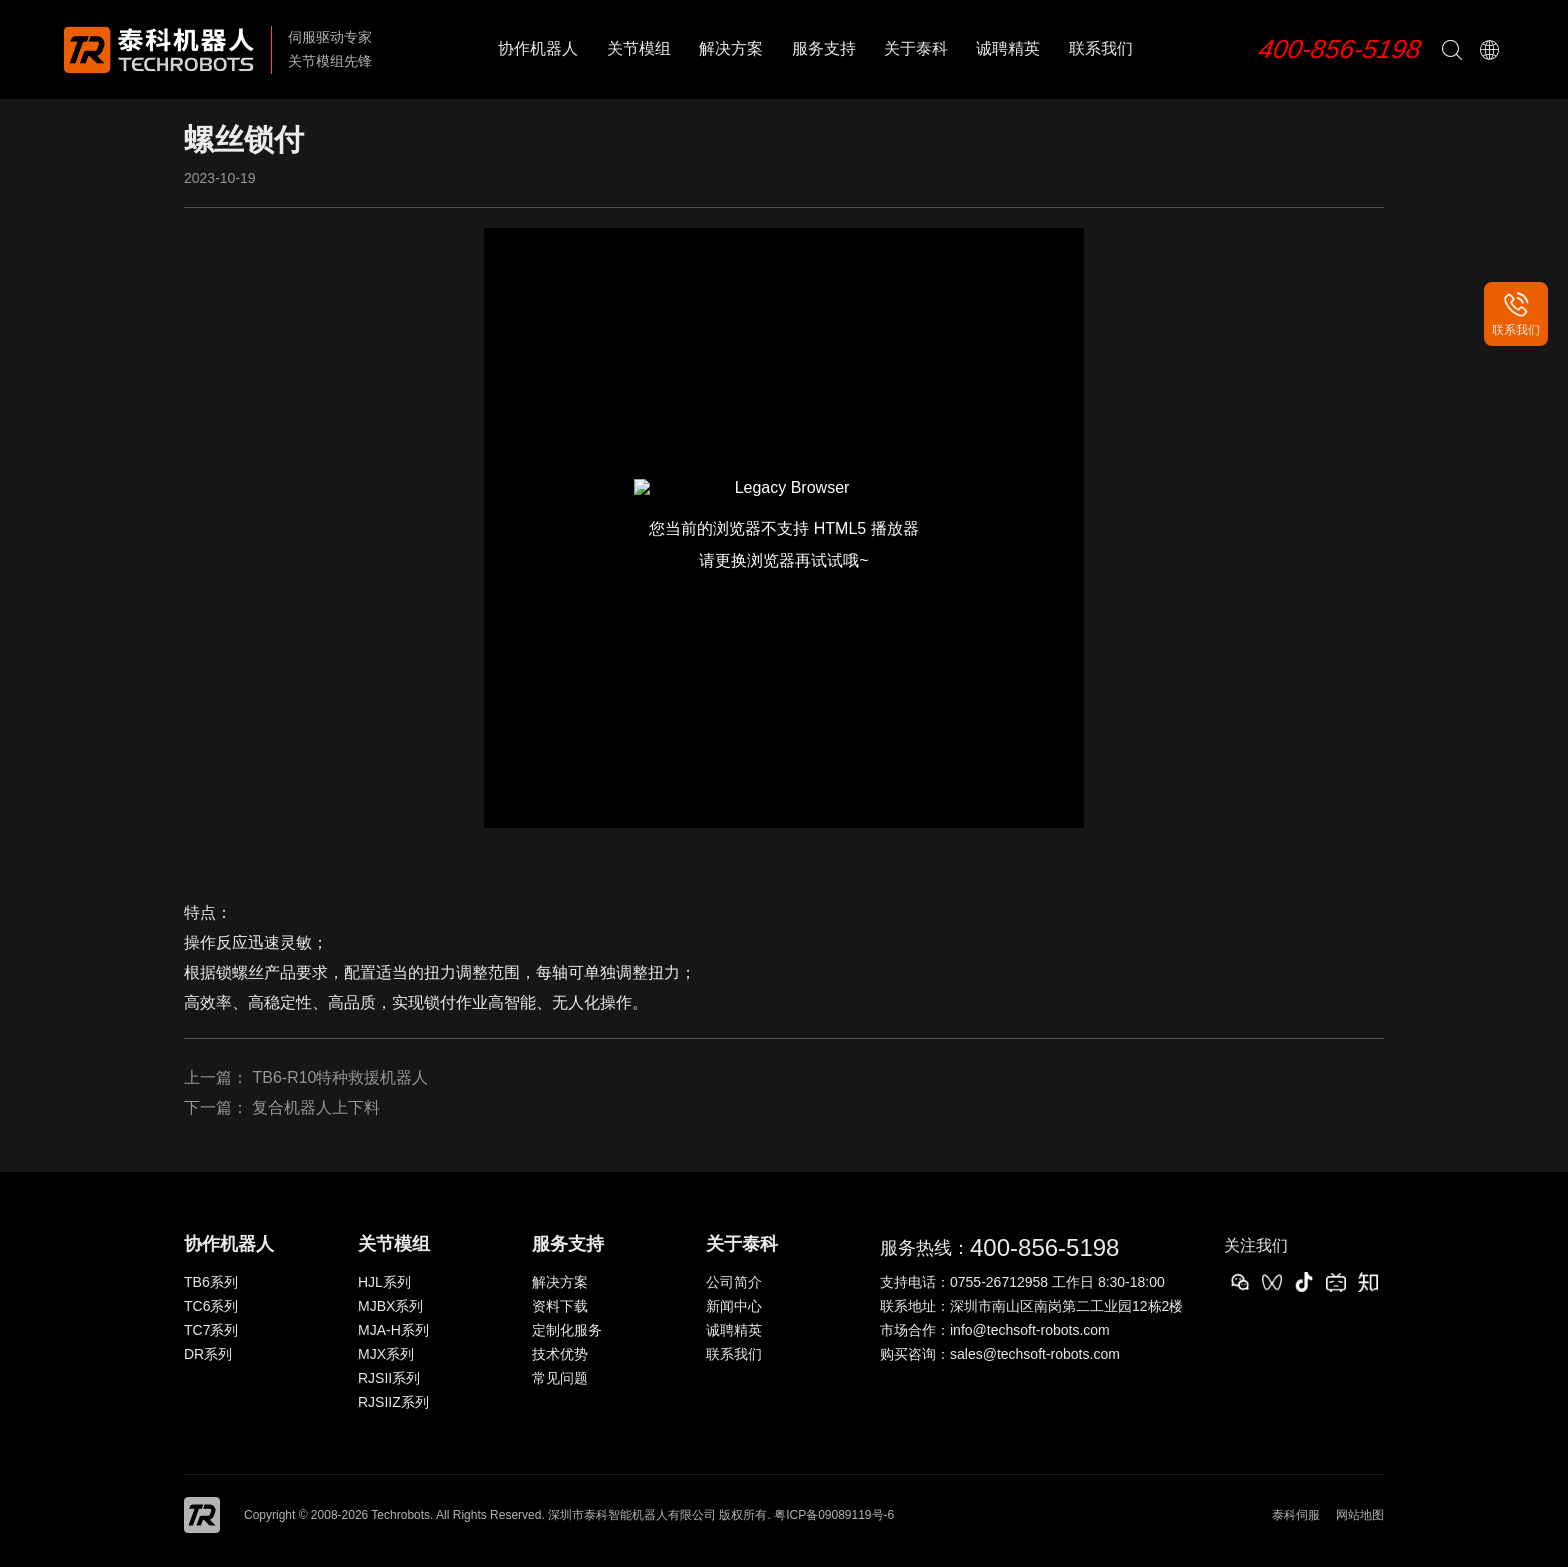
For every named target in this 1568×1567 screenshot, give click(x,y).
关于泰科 (916, 48)
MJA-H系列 (393, 1330)
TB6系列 (211, 1282)
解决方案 (731, 48)
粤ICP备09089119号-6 (834, 1515)
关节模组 (639, 48)
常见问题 (560, 1378)
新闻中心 (734, 1306)
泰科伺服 (1296, 1515)
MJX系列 (386, 1354)
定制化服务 (567, 1330)
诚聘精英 (1008, 48)
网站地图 (1360, 1515)
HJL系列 (384, 1282)
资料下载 (560, 1306)
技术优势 (560, 1354)
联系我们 (1101, 48)
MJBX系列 (390, 1306)
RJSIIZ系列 (393, 1402)
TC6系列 (211, 1306)
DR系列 (208, 1354)
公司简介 (734, 1282)
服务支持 (824, 48)
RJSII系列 (389, 1378)
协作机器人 (538, 48)
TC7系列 (211, 1330)
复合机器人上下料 (316, 1107)
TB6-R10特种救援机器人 (340, 1077)
